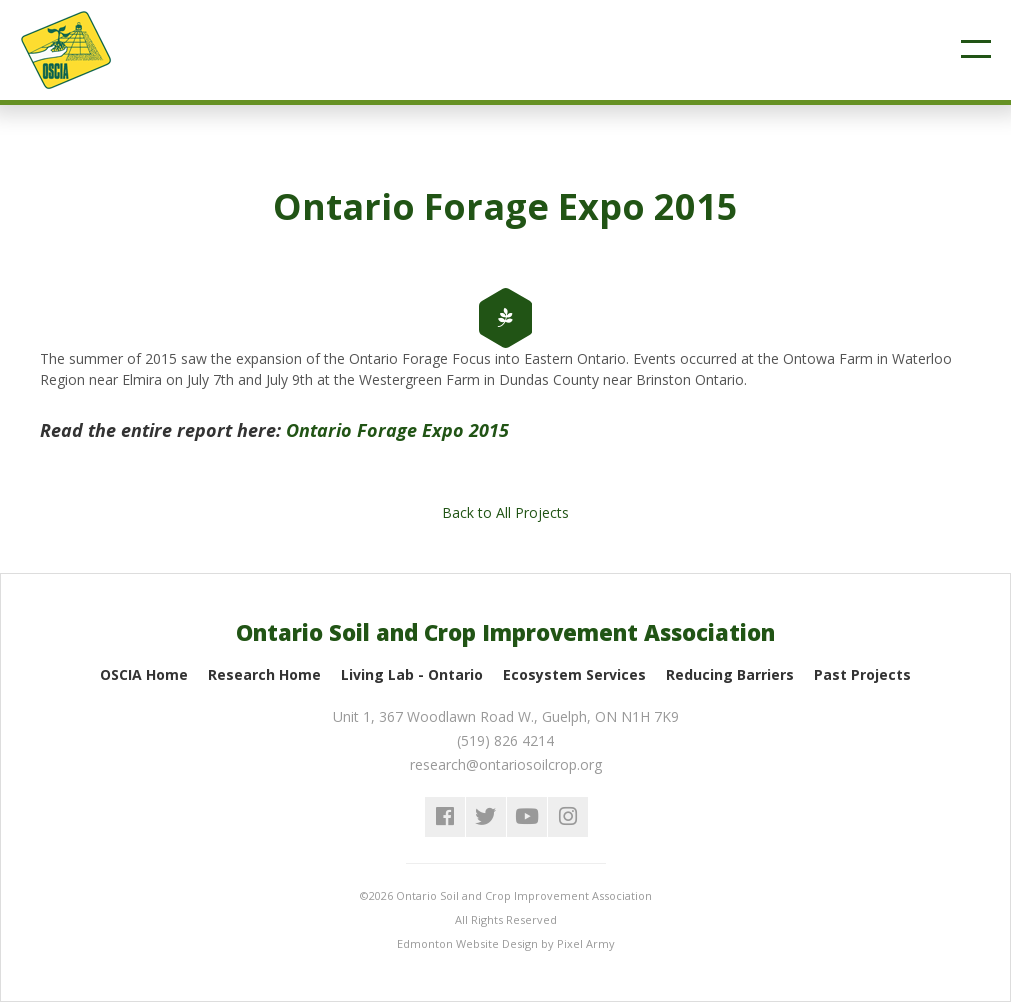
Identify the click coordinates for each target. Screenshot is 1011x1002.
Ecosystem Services (574, 674)
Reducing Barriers (730, 674)
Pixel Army (586, 943)
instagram (568, 817)
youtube (527, 817)
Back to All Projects (505, 512)
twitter (486, 817)
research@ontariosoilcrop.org (506, 764)
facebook (445, 817)
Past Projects (862, 674)
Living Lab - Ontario (412, 674)
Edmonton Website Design (467, 943)
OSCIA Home (144, 674)
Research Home (264, 674)
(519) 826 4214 (505, 740)
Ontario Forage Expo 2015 (397, 430)
